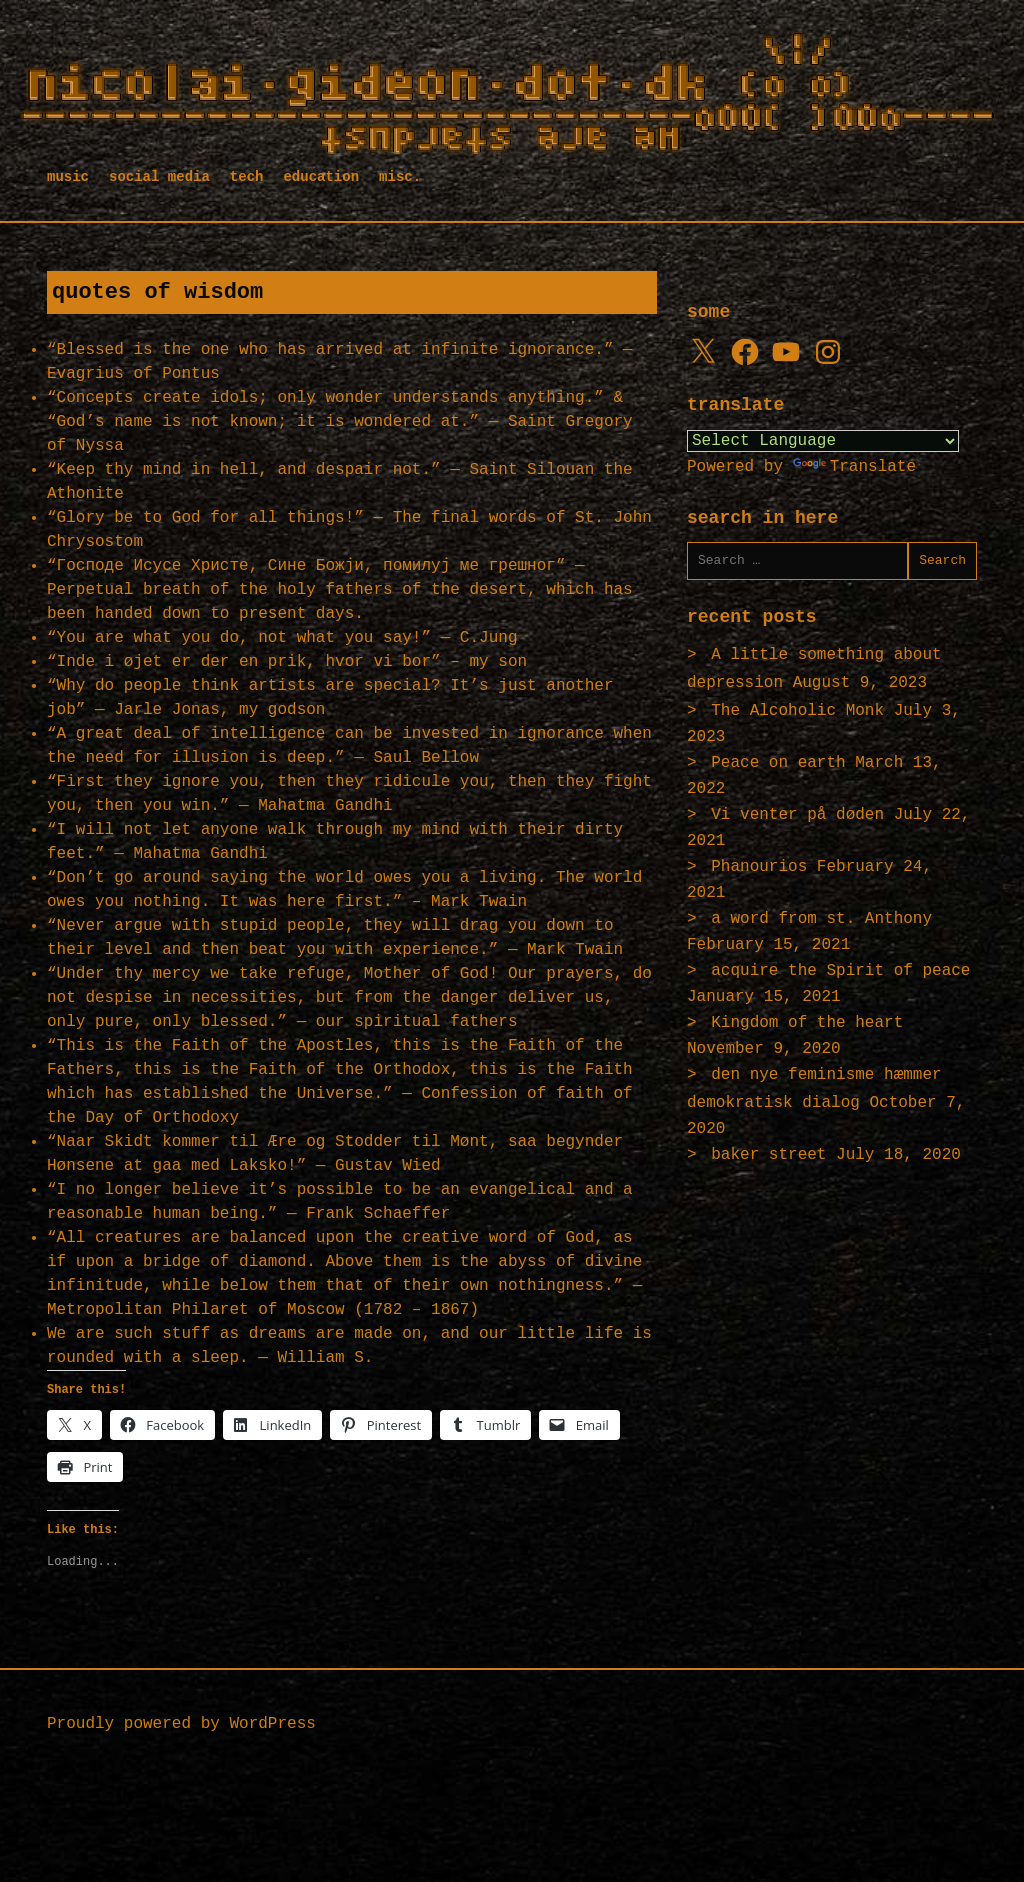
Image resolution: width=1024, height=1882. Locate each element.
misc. (400, 177)
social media (159, 177)
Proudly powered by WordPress (181, 1724)
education (321, 177)
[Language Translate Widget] (823, 441)
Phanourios (759, 867)
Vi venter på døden (797, 815)
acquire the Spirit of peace (840, 971)
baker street (768, 1155)
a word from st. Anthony (821, 919)
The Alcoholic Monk (797, 711)
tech (247, 177)
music (68, 177)
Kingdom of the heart (807, 1023)
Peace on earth (778, 763)
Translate (854, 467)
